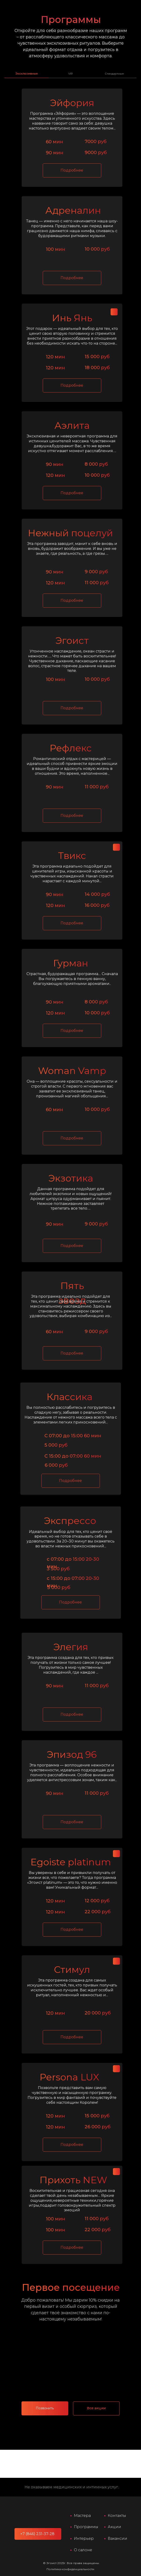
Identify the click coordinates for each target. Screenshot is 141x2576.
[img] (129, 2480)
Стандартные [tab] (114, 73)
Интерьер (84, 2538)
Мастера (82, 2515)
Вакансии (117, 2538)
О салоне (83, 2550)
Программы (86, 2527)
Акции (114, 2527)
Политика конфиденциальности (70, 2569)
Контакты (117, 2515)
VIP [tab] (70, 73)
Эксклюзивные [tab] (26, 73)
